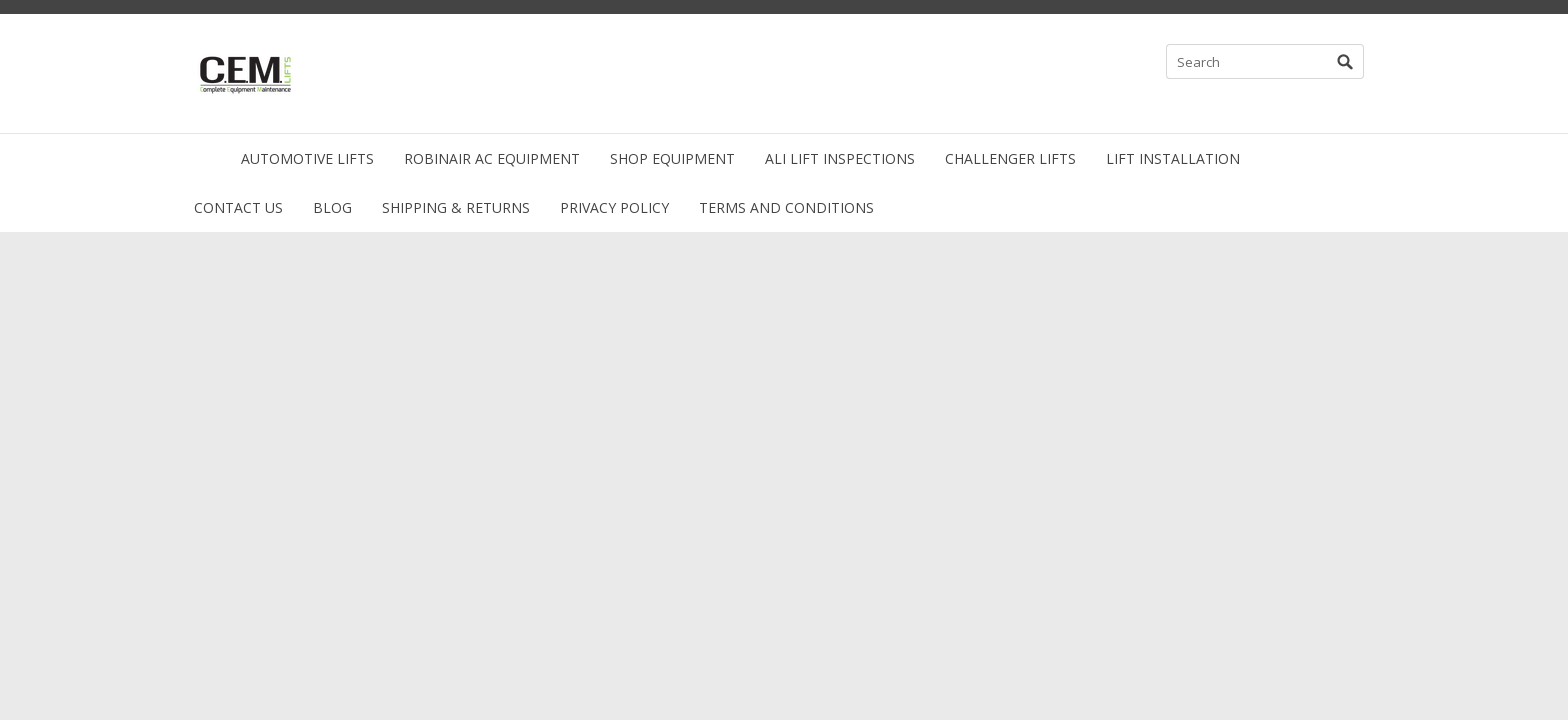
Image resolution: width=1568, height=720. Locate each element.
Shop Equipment (672, 158)
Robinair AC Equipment (492, 158)
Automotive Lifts (307, 158)
